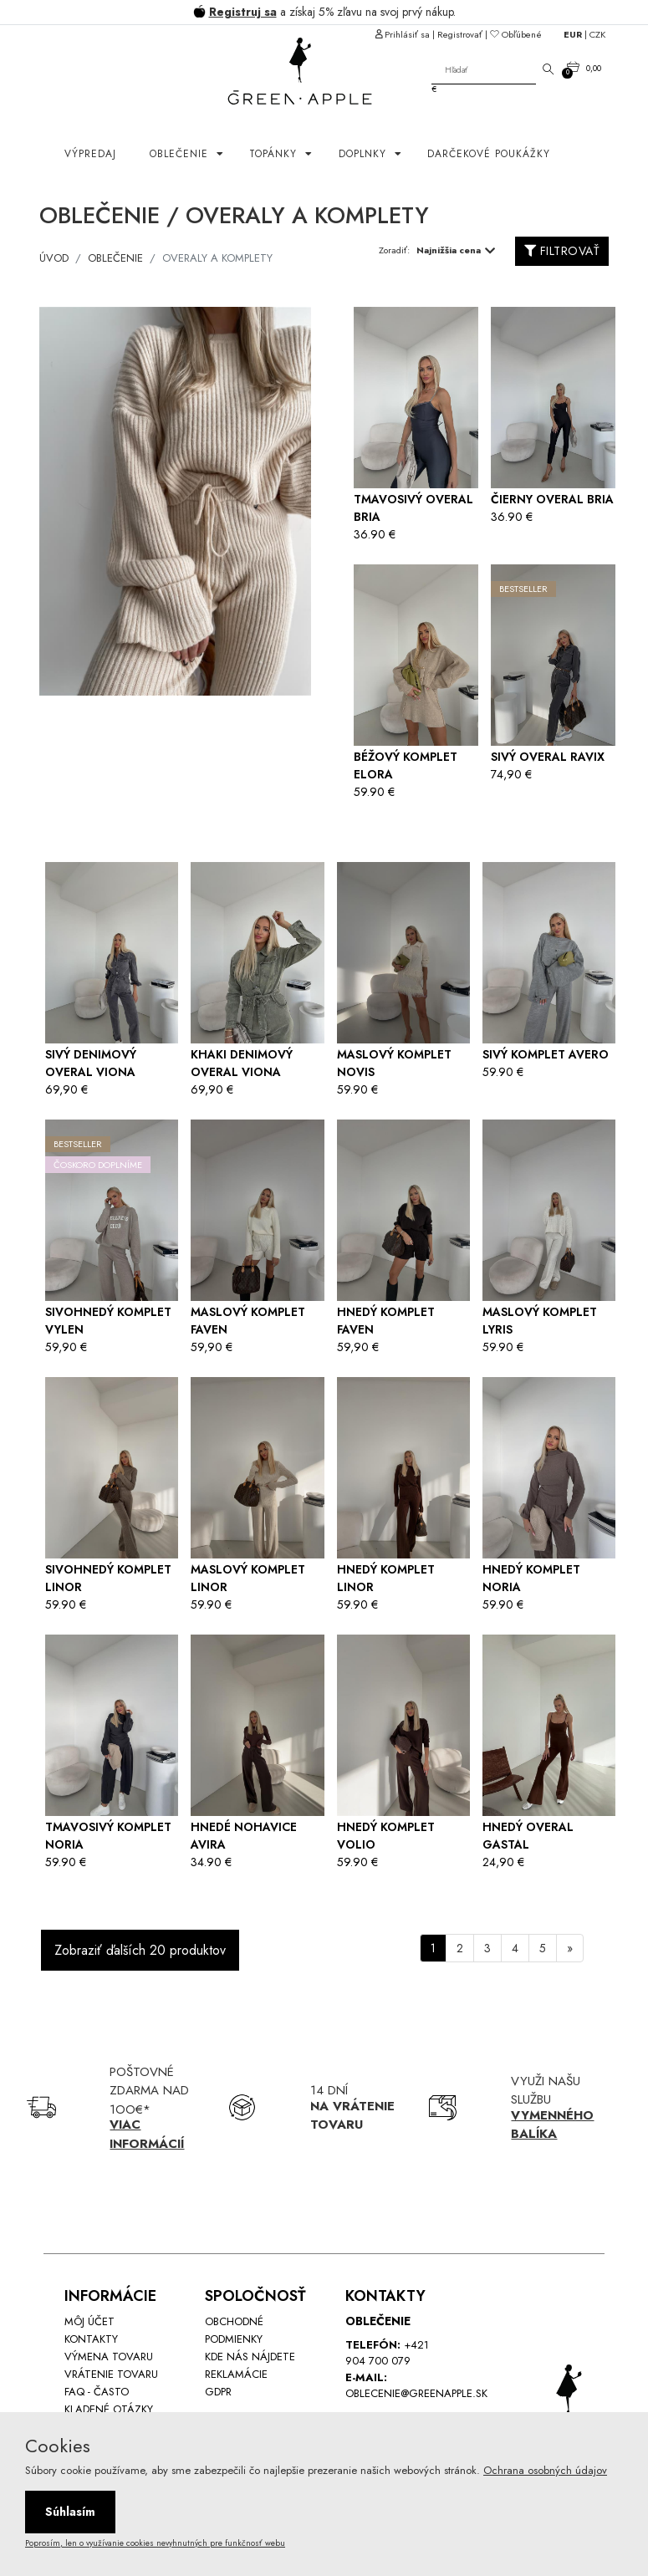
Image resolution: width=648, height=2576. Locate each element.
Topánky (275, 153)
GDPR (218, 2392)
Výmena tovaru (108, 2356)
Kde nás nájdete (250, 2356)
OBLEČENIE (181, 153)
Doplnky (364, 153)
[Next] (570, 1948)
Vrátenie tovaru (111, 2374)
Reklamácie (236, 2374)
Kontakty (91, 2339)
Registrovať (459, 34)
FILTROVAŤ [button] (562, 250)
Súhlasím (70, 2511)
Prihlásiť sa (407, 34)
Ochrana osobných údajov (545, 2470)
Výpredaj (90, 153)
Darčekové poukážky (488, 153)
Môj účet (89, 2321)
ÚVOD (54, 258)
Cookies (57, 2445)
